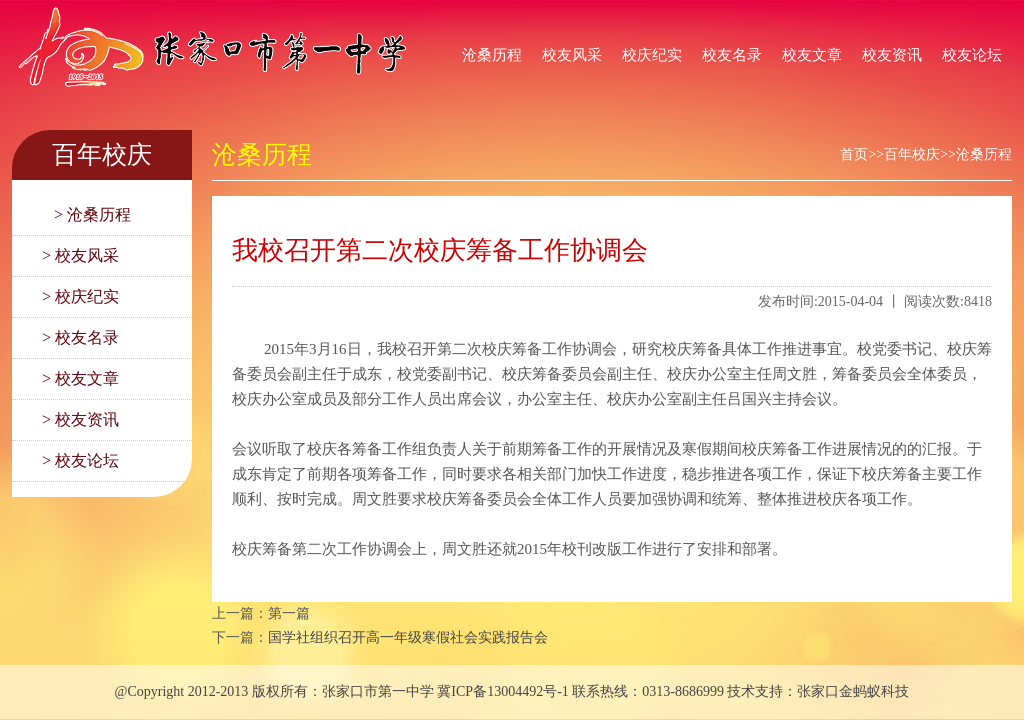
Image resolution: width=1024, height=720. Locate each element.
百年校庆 (912, 154)
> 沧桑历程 (86, 214)
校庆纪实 (652, 55)
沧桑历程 (492, 55)
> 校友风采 (80, 255)
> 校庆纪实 (80, 296)
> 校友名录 (80, 337)
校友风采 (572, 55)
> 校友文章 (80, 378)
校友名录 (732, 55)
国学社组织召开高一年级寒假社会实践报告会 (408, 637)
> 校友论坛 (80, 460)
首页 (854, 154)
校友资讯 (892, 55)
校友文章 (812, 55)
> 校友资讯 (80, 419)
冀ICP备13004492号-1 (502, 691)
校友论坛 (972, 55)
